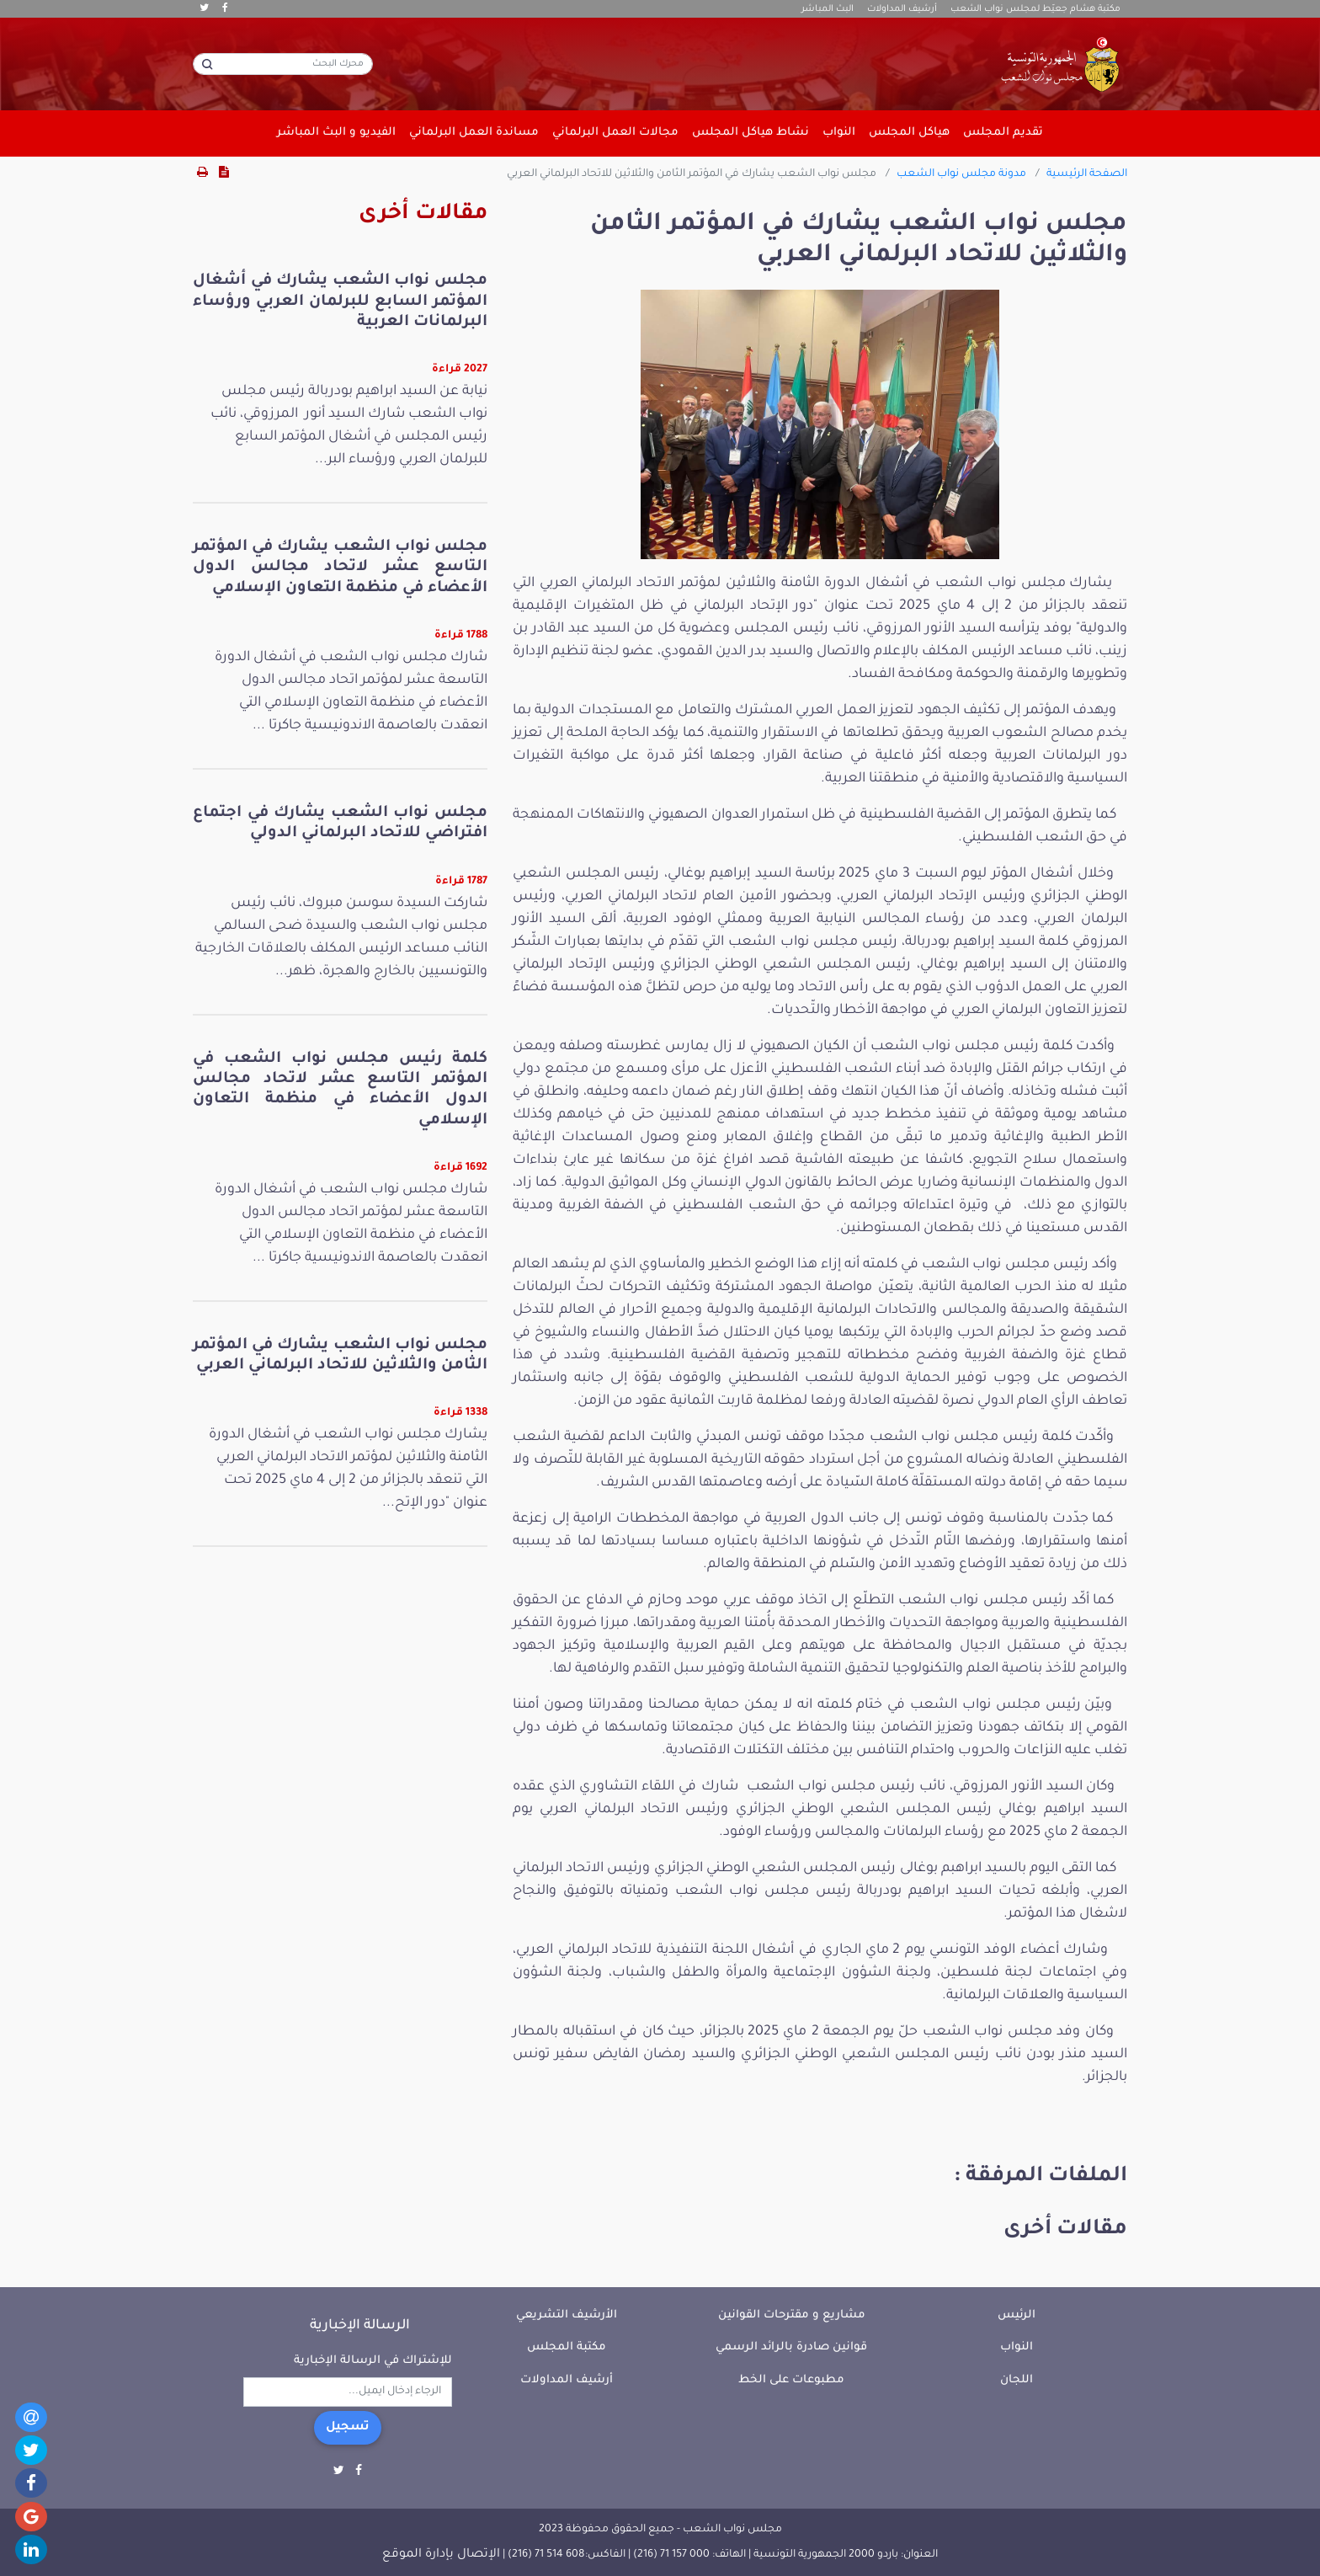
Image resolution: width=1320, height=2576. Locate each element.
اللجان (1016, 2380)
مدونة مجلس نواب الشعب (961, 174)
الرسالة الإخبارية (360, 2325)
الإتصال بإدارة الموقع (441, 2555)
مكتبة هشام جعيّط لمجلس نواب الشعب (1035, 9)
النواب (1016, 2347)
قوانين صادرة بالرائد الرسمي (791, 2347)
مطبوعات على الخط (791, 2380)
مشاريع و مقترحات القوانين (791, 2315)
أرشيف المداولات (902, 9)
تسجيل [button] (348, 2428)
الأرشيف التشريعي (566, 2315)
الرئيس (1016, 2315)
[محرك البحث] (283, 64)
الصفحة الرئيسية (1086, 174)
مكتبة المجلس (566, 2347)
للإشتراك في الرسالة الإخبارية (373, 2361)
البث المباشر (827, 9)
